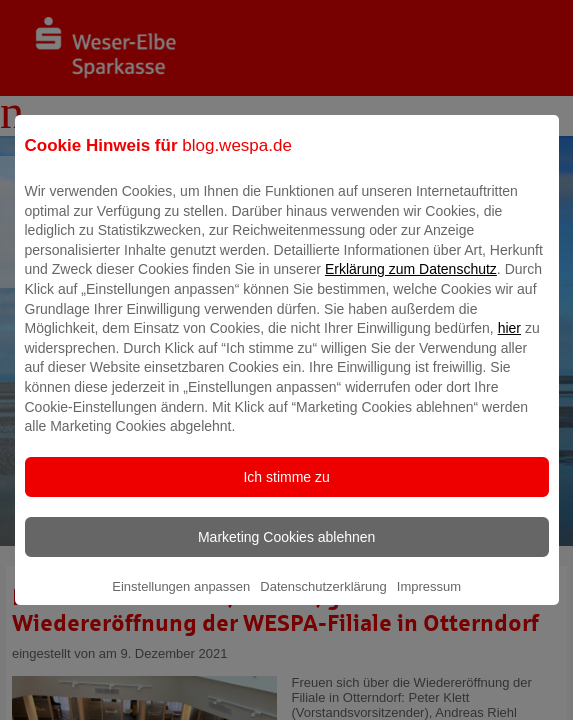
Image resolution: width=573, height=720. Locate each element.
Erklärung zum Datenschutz (411, 283)
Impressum (429, 600)
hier (509, 342)
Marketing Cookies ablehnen (286, 551)
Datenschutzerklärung (323, 600)
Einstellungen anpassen (181, 600)
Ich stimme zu (286, 491)
